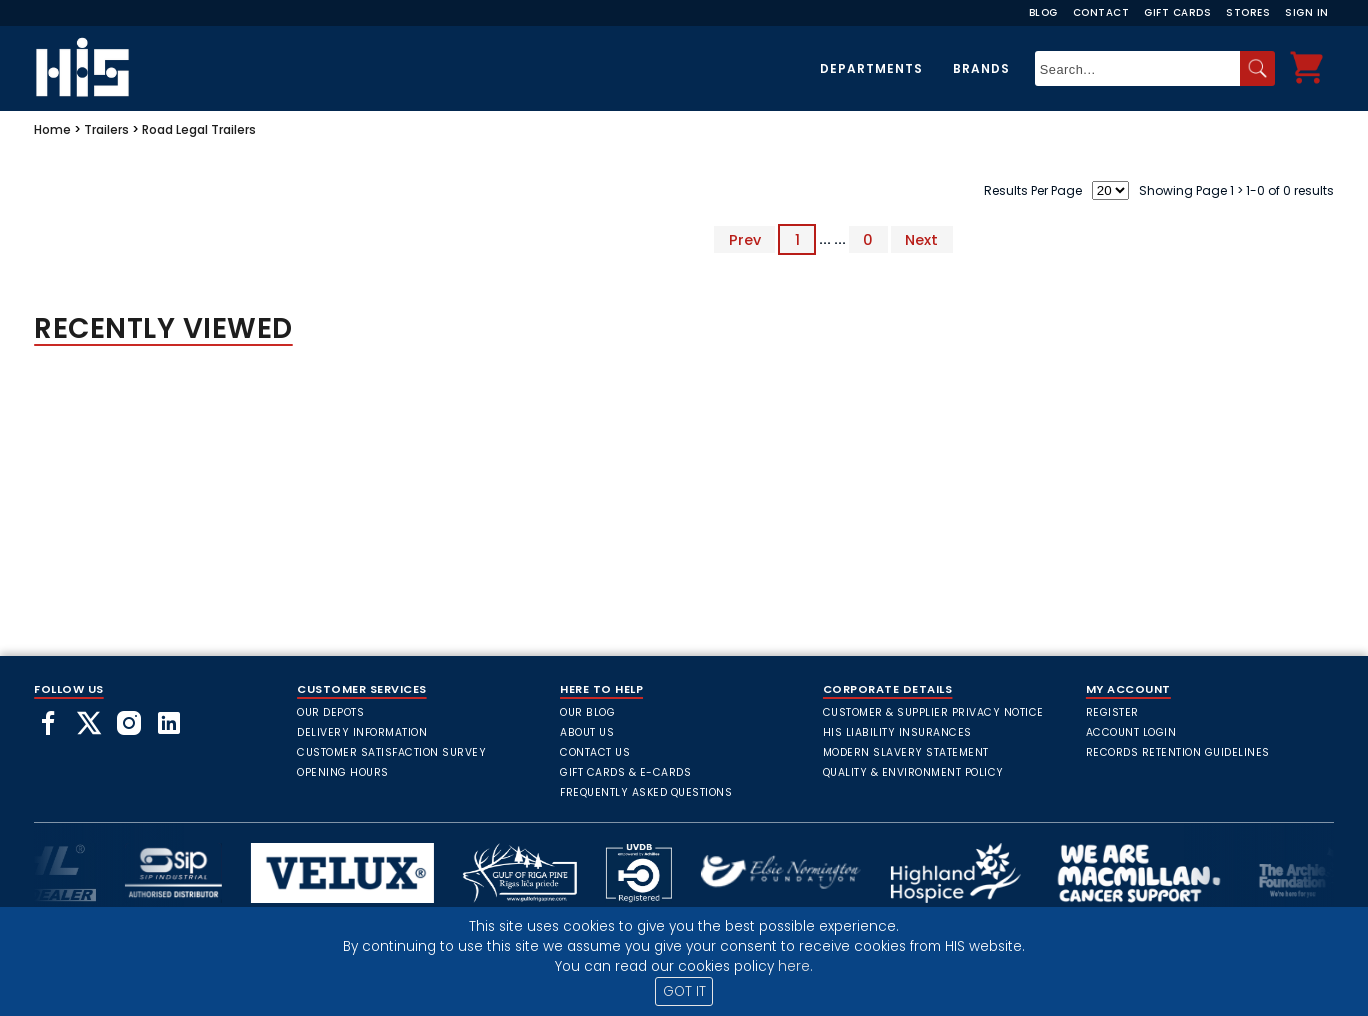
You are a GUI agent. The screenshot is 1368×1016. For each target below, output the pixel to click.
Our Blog (587, 712)
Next (921, 239)
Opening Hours (343, 772)
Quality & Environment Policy (913, 772)
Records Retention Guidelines (1178, 752)
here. (795, 966)
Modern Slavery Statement (906, 752)
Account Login (1131, 732)
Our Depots (330, 712)
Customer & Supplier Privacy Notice (933, 712)
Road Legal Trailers (199, 129)
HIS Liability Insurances (897, 732)
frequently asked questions (646, 792)
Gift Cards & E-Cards (625, 772)
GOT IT (684, 991)
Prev (745, 239)
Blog (1043, 12)
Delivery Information (362, 732)
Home (52, 129)
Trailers (106, 129)
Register (1112, 712)
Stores (1248, 12)
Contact (1101, 12)
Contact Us (595, 752)
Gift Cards (1177, 12)
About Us (587, 732)
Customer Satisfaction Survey (391, 752)
